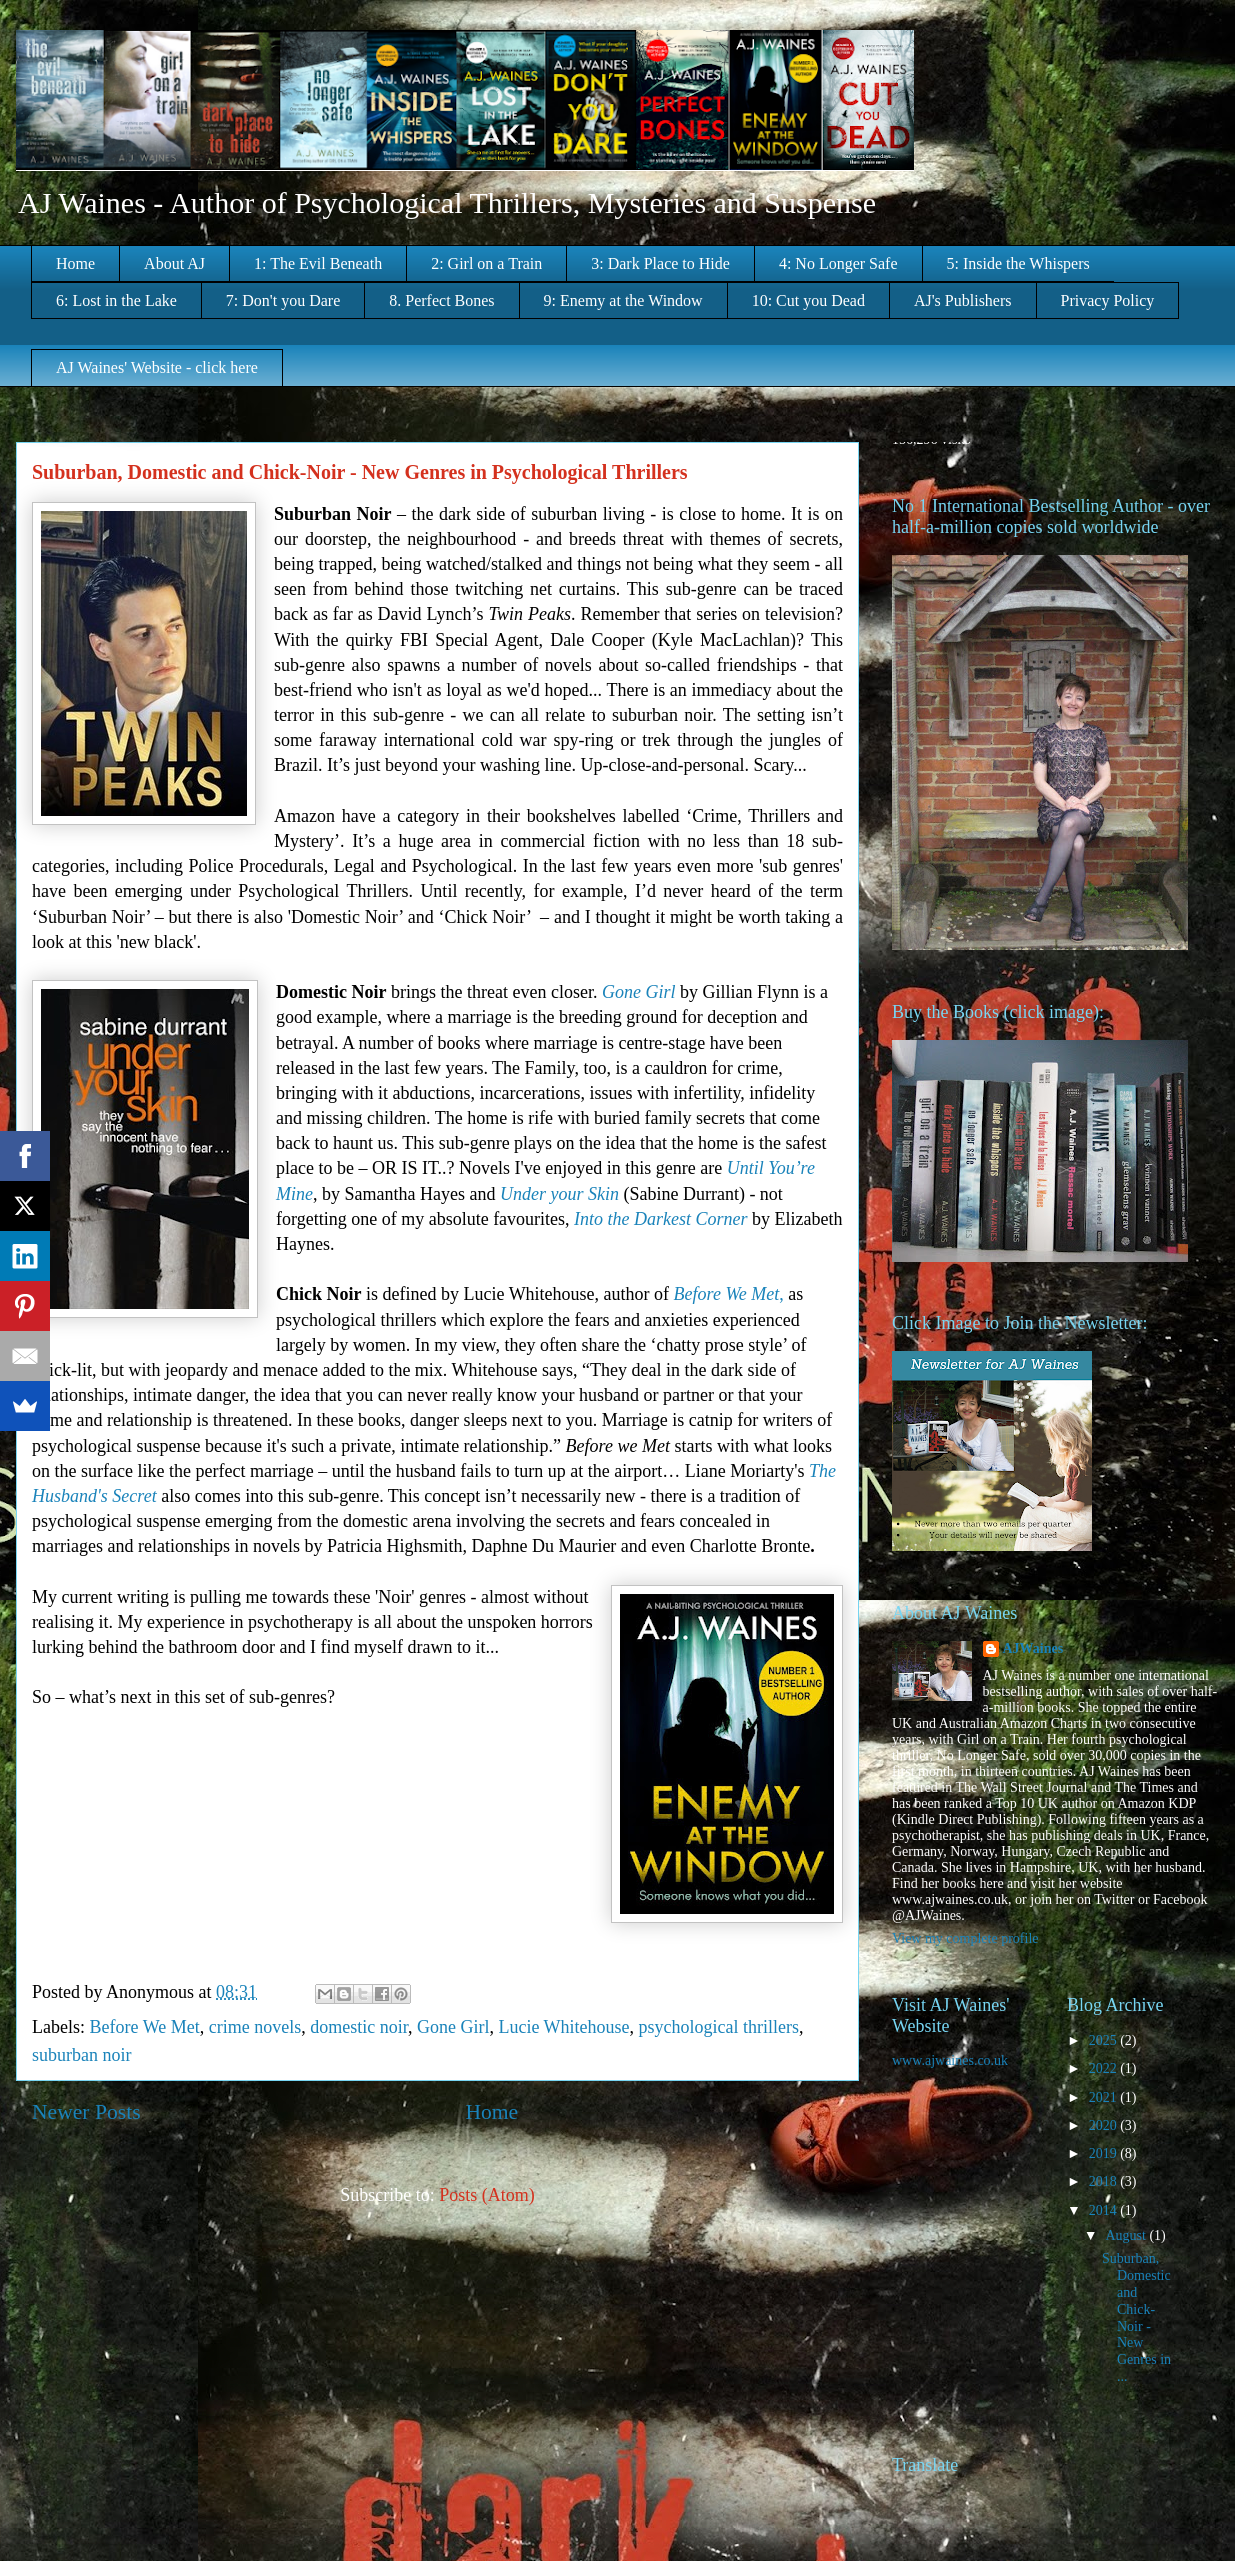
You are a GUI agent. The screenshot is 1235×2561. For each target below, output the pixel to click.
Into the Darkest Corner (660, 1219)
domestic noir (359, 2027)
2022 (1105, 2068)
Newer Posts (86, 2112)
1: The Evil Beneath (318, 263)
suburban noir (81, 2055)
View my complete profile (965, 1938)
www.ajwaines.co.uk (950, 2060)
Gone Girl (453, 2027)
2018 (1105, 2181)
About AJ (174, 263)
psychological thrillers (719, 2027)
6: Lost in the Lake (116, 300)
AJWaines (1033, 1648)
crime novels (255, 2027)
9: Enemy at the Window (623, 300)
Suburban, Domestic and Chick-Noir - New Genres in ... (1136, 2317)
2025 (1105, 2040)
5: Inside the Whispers (1018, 263)
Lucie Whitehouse (563, 2027)
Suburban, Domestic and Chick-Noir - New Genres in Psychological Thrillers (360, 472)
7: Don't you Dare (283, 300)
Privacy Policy (1108, 300)
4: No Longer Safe (838, 263)
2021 (1105, 2097)
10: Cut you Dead (808, 300)
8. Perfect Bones (441, 300)
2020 (1105, 2125)
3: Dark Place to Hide (660, 263)
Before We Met (144, 2027)
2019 (1105, 2153)
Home (75, 263)
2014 (1105, 2210)
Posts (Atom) (487, 2195)
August (1127, 2235)
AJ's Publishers (963, 300)
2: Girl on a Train (486, 263)
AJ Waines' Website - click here (157, 367)
